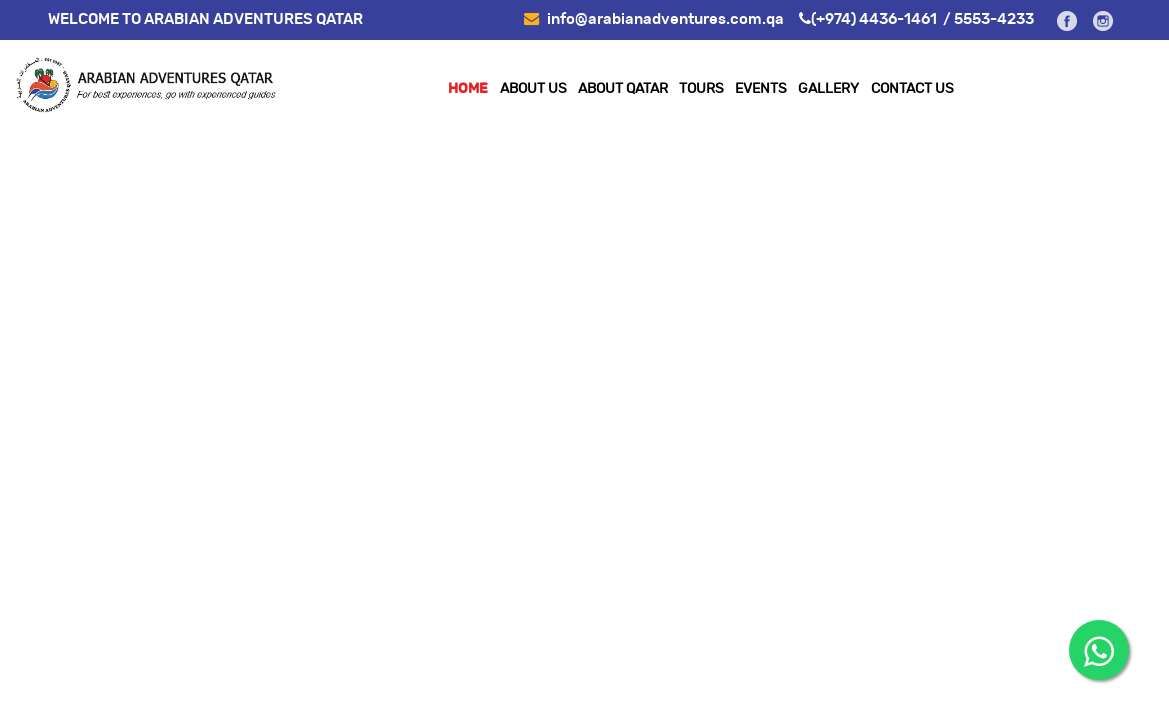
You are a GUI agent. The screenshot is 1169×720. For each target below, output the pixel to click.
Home (468, 89)
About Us (533, 89)
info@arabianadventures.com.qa (654, 19)
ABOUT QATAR (623, 89)
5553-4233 (994, 19)
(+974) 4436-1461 (874, 19)
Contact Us (912, 89)
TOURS (701, 89)
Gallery (828, 89)
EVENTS (761, 89)
